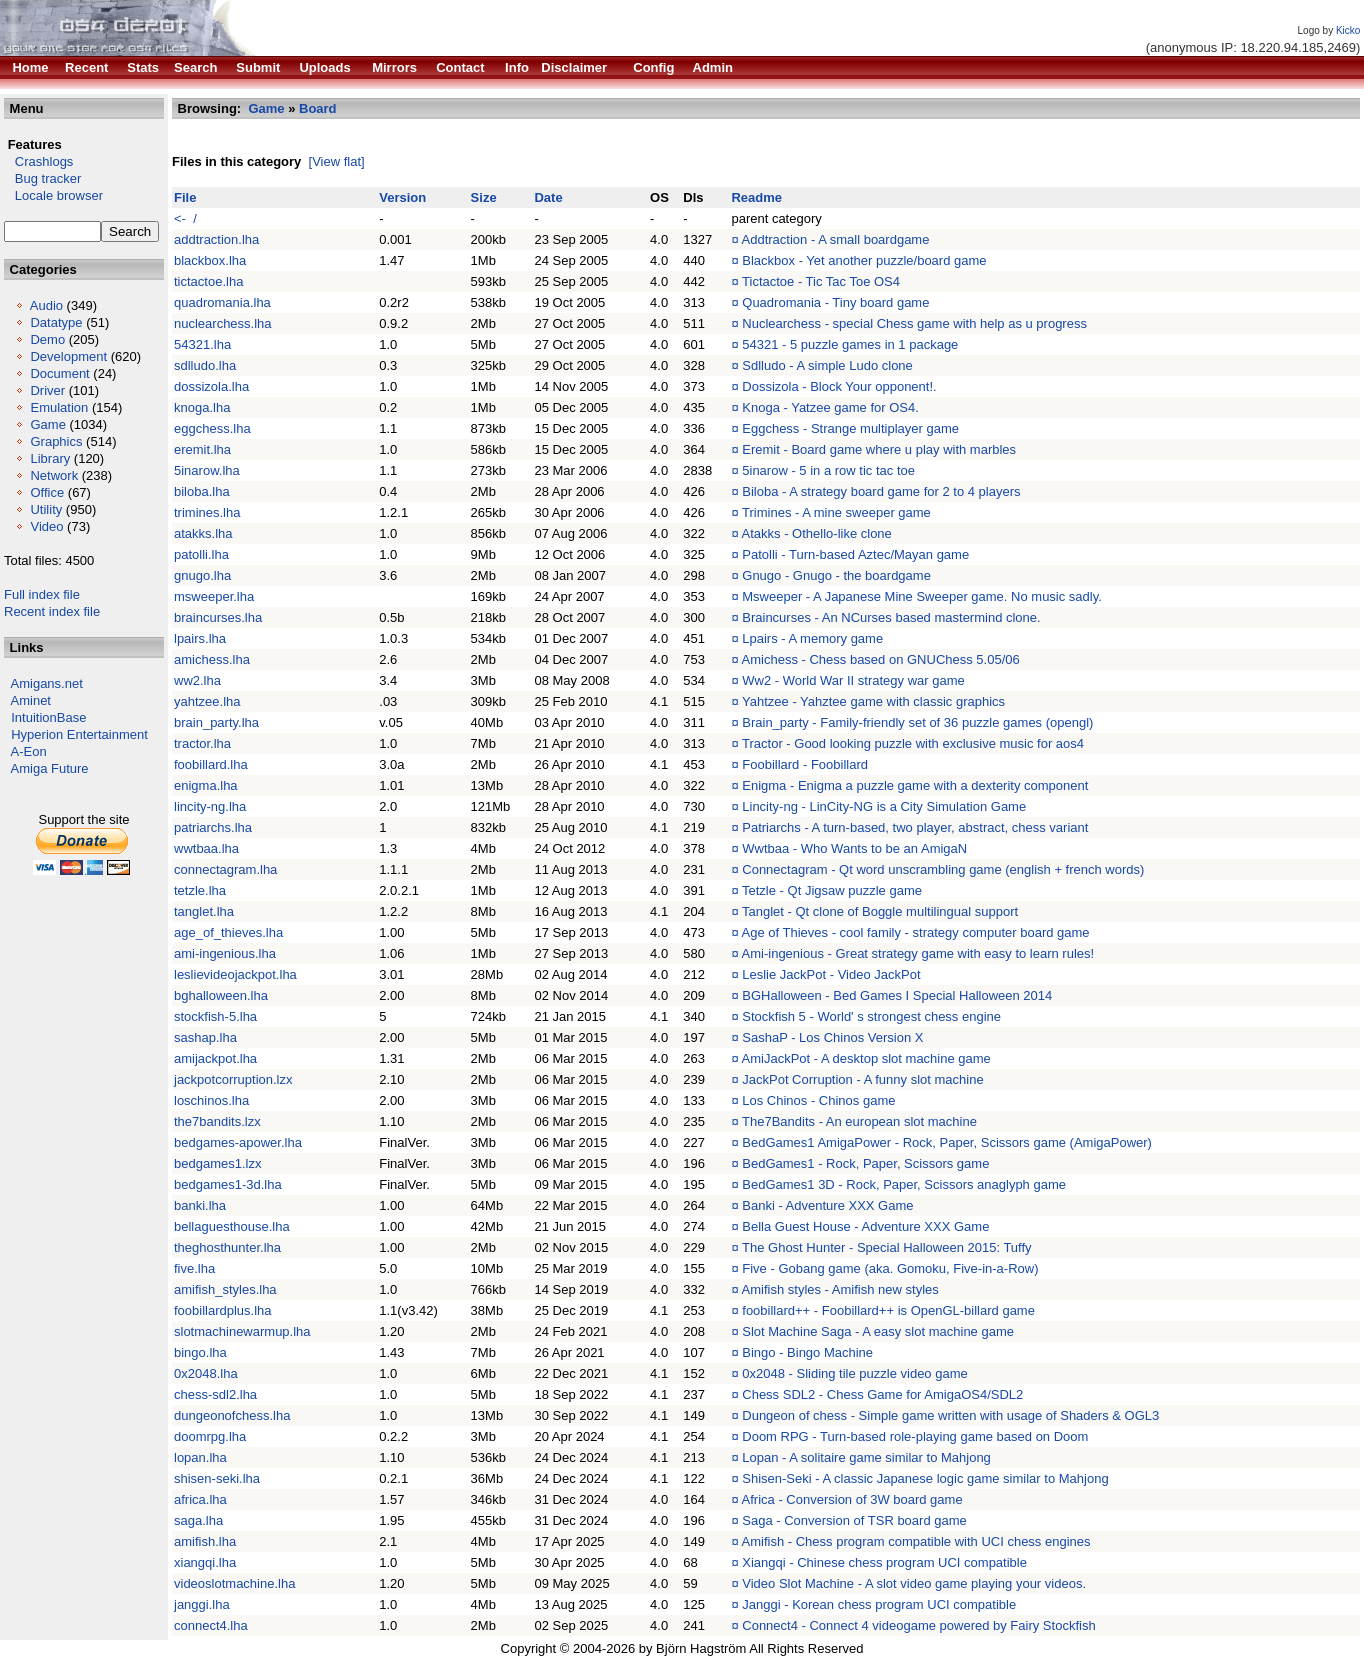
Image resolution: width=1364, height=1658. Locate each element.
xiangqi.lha (205, 1562)
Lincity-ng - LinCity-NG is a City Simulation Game (884, 806)
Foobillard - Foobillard (805, 764)
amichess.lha (212, 659)
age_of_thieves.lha (228, 932)
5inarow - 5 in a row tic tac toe (828, 470)
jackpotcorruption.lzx (233, 1079)
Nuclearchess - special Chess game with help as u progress (914, 323)
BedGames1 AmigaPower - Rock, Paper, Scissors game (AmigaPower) (947, 1142)
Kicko (1348, 30)
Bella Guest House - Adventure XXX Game (865, 1226)
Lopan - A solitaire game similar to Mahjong (866, 1457)
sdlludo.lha (205, 365)
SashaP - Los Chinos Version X (832, 1037)
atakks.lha (203, 533)
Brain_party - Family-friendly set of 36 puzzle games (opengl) (917, 722)
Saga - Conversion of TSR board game (854, 1520)
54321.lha (202, 344)
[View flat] (337, 161)
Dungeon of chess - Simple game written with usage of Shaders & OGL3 (950, 1415)
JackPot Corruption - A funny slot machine (862, 1079)
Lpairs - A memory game (812, 638)
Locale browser (53, 195)
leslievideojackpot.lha (235, 974)
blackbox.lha (210, 260)
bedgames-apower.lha (238, 1142)
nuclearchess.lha (223, 323)
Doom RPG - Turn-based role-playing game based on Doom (915, 1436)
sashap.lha (205, 1037)
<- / (185, 218)
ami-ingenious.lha (225, 953)
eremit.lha (202, 449)
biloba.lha (202, 491)
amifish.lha (205, 1541)
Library (50, 458)
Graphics (56, 441)
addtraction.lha (216, 239)
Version (402, 197)
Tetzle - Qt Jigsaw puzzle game (832, 890)
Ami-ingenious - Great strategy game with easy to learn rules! (918, 953)
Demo (47, 339)
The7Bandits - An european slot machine (859, 1121)
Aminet (31, 700)
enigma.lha (206, 785)
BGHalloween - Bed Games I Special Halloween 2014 (897, 995)
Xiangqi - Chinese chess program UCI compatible (884, 1562)
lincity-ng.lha (210, 806)
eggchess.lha (212, 428)
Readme (756, 197)
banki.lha (200, 1205)
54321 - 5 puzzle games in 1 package (850, 344)
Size (484, 197)
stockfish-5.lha (215, 1016)
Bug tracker (42, 178)
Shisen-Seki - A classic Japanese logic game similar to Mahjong (925, 1478)
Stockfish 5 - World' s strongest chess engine (871, 1016)
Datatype (56, 322)
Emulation (59, 407)
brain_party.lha (216, 722)
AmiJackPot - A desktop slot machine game (866, 1058)
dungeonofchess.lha (232, 1415)
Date (548, 197)
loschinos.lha (211, 1100)
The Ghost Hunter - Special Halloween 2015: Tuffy (887, 1247)
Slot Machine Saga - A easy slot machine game (878, 1331)
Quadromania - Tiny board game (835, 302)
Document (59, 373)
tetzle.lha (200, 890)
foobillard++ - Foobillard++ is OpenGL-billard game (888, 1310)
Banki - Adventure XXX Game (827, 1205)
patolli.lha (201, 554)
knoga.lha (202, 407)
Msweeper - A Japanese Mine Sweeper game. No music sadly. (922, 596)
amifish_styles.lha (225, 1289)
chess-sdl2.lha (215, 1394)
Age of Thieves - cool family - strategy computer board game (916, 932)
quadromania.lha (222, 302)
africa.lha (200, 1499)
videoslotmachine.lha (234, 1583)
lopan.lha (200, 1457)
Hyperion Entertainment (79, 734)
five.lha (194, 1268)
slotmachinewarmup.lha (242, 1331)
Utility (46, 509)
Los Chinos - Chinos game (818, 1100)
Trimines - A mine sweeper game (836, 512)
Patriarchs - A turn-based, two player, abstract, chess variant (915, 827)
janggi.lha (202, 1604)
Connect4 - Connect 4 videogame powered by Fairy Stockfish (918, 1625)
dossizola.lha (211, 386)
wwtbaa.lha (206, 848)
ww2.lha (197, 680)
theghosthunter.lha (227, 1247)
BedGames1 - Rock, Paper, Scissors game (865, 1163)
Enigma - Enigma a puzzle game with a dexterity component (915, 785)
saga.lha (198, 1520)
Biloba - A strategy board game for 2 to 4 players (881, 491)
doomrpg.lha (210, 1436)
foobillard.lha (211, 764)
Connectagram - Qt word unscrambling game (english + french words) (943, 869)
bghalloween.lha (221, 995)
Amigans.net (47, 683)
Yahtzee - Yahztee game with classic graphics (873, 701)
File (185, 197)
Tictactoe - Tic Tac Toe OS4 (821, 281)
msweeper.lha (214, 596)
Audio (46, 305)
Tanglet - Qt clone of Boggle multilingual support (880, 911)
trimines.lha (207, 512)
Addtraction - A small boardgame (836, 239)
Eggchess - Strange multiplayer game (850, 428)
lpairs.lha (200, 638)
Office (47, 492)
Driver (47, 390)
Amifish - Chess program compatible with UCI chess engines (916, 1541)
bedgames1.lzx (217, 1163)
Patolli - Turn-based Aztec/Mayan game (855, 554)
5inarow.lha (207, 470)
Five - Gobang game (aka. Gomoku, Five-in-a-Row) (890, 1268)
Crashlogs (38, 161)
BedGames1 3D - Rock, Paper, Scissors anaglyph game (904, 1184)
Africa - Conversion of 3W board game (852, 1499)
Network (54, 475)
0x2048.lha (206, 1373)
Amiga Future (50, 768)
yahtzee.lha (207, 701)
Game (47, 424)
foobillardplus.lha (223, 1310)
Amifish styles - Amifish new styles (840, 1289)
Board (318, 108)
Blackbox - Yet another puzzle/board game (864, 260)
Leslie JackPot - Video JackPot (831, 974)
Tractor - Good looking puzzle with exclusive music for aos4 (913, 743)
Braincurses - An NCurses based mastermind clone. (891, 617)
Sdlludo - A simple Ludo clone (827, 365)
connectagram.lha (225, 869)
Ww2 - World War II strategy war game (853, 680)
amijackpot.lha (215, 1058)
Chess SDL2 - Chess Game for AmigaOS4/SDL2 (882, 1394)
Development (68, 356)
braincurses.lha (218, 617)
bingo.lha (200, 1352)
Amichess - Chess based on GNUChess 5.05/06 (881, 659)
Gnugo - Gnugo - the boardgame (836, 575)
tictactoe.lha (208, 281)
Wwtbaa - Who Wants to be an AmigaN (854, 848)
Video (46, 526)
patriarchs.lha (213, 827)
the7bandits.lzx (217, 1121)
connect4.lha (211, 1625)
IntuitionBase (48, 717)
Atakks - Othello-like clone (817, 533)
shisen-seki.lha (217, 1478)
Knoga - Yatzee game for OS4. (830, 407)
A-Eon (29, 751)
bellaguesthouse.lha (232, 1226)
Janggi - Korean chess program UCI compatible (879, 1604)
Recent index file (52, 611)
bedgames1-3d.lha (228, 1184)
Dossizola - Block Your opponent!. (839, 386)
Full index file (42, 594)
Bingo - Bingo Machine (807, 1352)
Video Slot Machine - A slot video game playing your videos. (914, 1583)
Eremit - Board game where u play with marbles (879, 449)
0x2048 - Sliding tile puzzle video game (854, 1373)
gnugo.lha (202, 575)
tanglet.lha (204, 911)
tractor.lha (202, 743)
